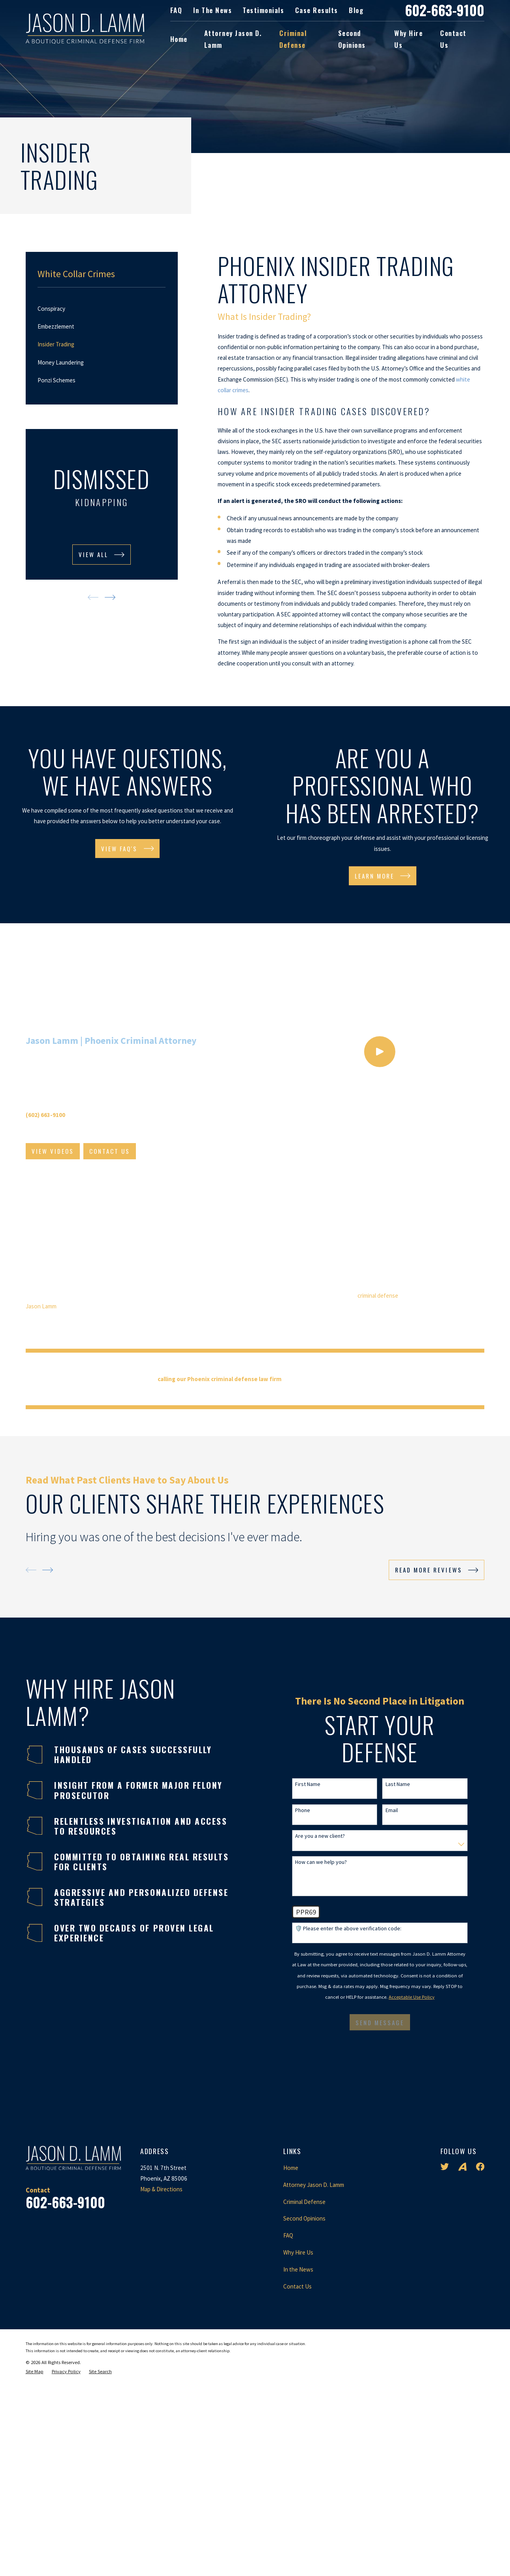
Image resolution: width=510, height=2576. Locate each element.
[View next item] (110, 597)
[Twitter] (444, 2373)
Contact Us (297, 2493)
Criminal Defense (304, 2408)
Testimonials (263, 10)
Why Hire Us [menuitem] (408, 39)
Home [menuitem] (179, 39)
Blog (356, 10)
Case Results (316, 10)
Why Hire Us (298, 2459)
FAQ (176, 10)
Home (290, 2374)
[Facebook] (480, 2373)
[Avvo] (462, 2373)
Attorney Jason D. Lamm (313, 2391)
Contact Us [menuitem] (453, 39)
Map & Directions (161, 2396)
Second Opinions (304, 2425)
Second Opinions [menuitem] (352, 39)
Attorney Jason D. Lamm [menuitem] (233, 39)
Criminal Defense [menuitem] (293, 39)
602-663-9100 (444, 10)
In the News (212, 10)
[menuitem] (102, 309)
